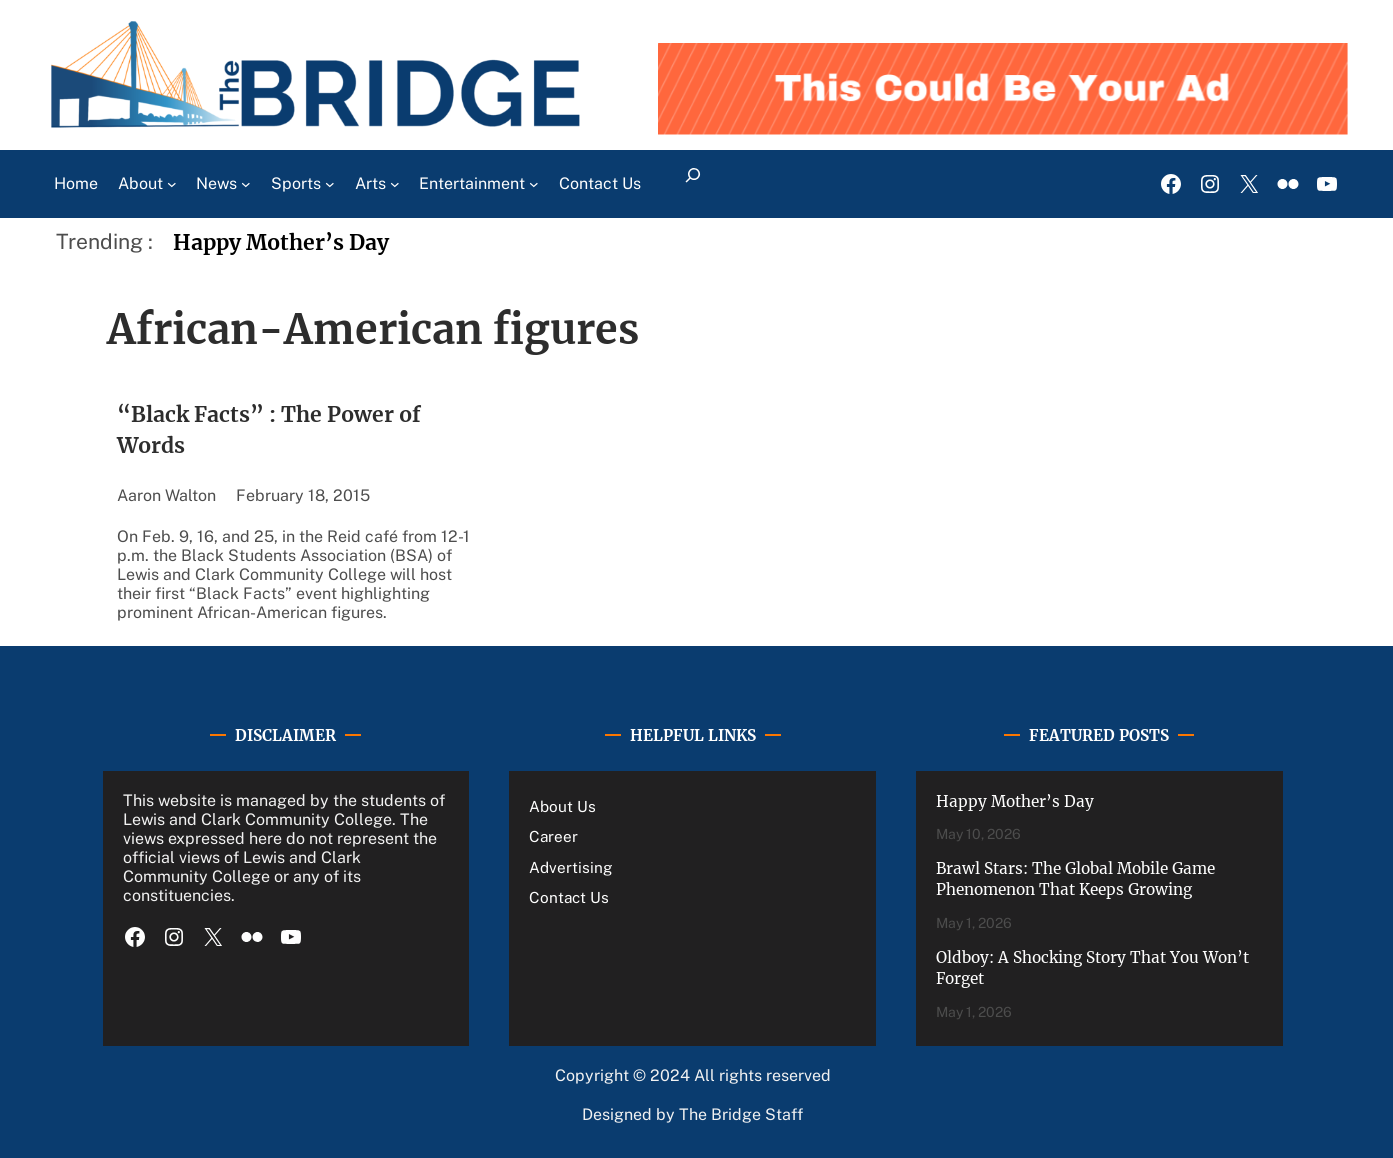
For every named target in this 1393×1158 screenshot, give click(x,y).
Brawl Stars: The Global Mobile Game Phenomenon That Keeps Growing (1075, 879)
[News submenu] (246, 184)
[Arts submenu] (395, 184)
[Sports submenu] (330, 184)
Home (76, 183)
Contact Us (569, 897)
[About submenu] (172, 184)
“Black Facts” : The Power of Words (269, 430)
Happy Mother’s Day (281, 242)
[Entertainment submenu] (534, 184)
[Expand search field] (693, 184)
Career (553, 836)
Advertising (571, 867)
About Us (562, 806)
